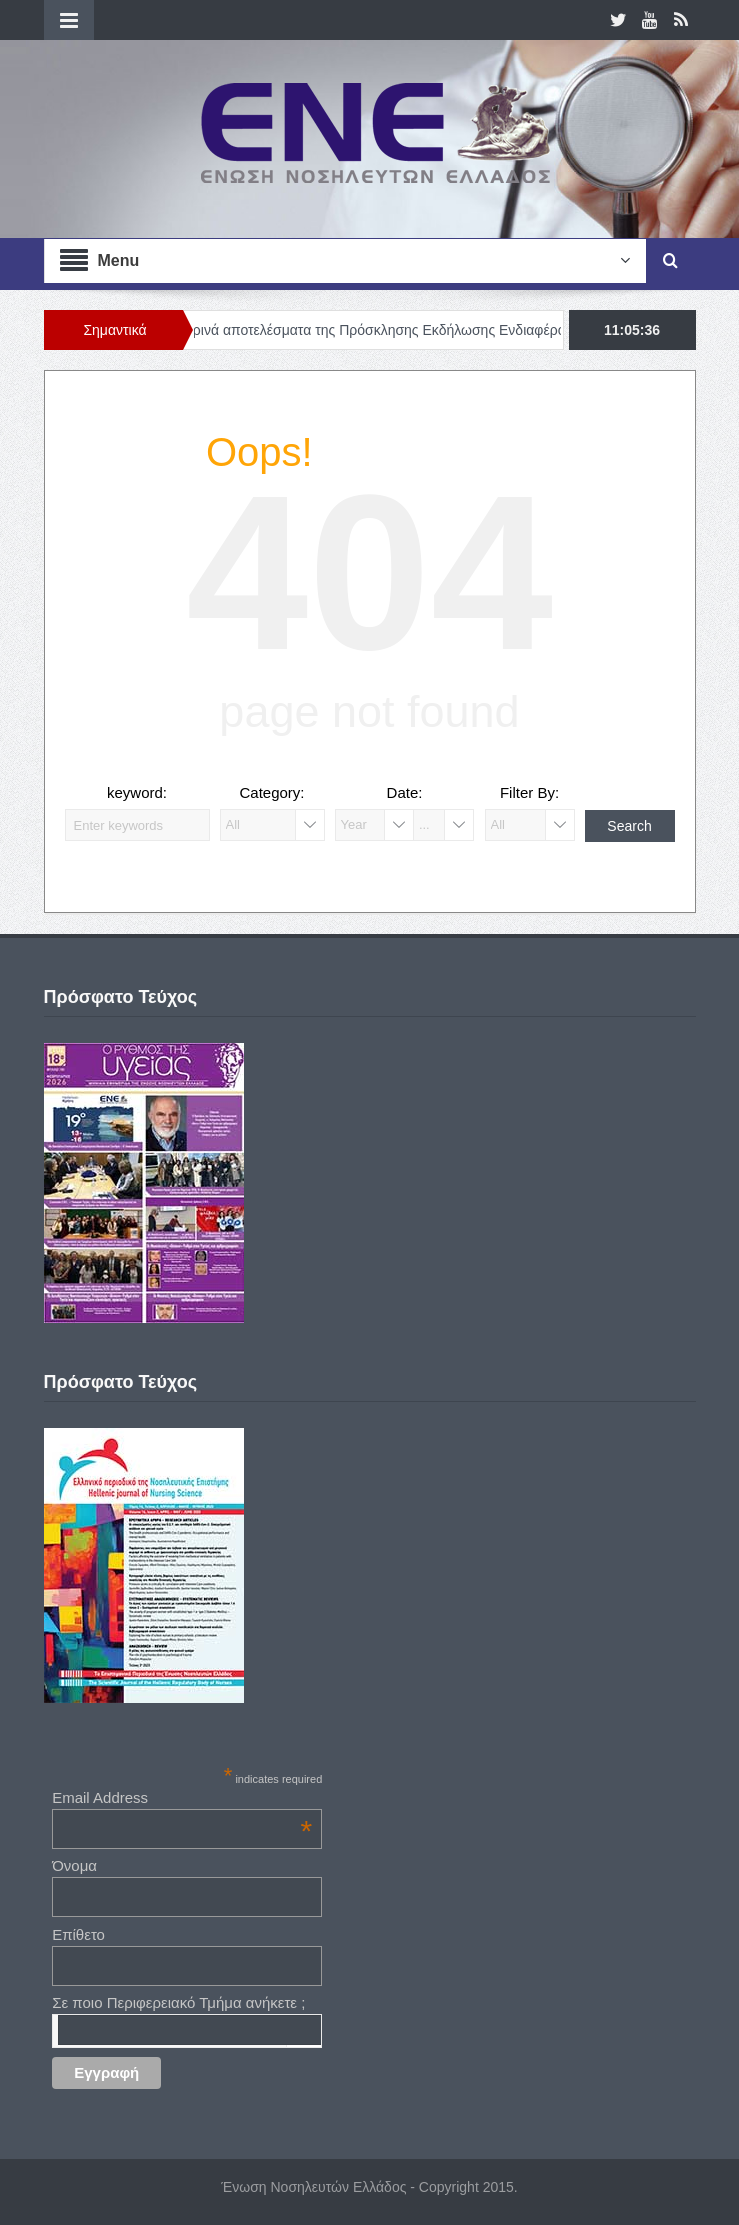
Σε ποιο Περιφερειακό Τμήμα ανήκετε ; (178, 2002)
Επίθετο (78, 1934)
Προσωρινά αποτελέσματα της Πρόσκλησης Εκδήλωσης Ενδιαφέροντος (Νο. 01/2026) (423, 330)
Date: (405, 792)
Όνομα (74, 1865)
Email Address (182, 1797)
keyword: (137, 792)
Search (629, 826)
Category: (271, 792)
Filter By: (529, 792)
